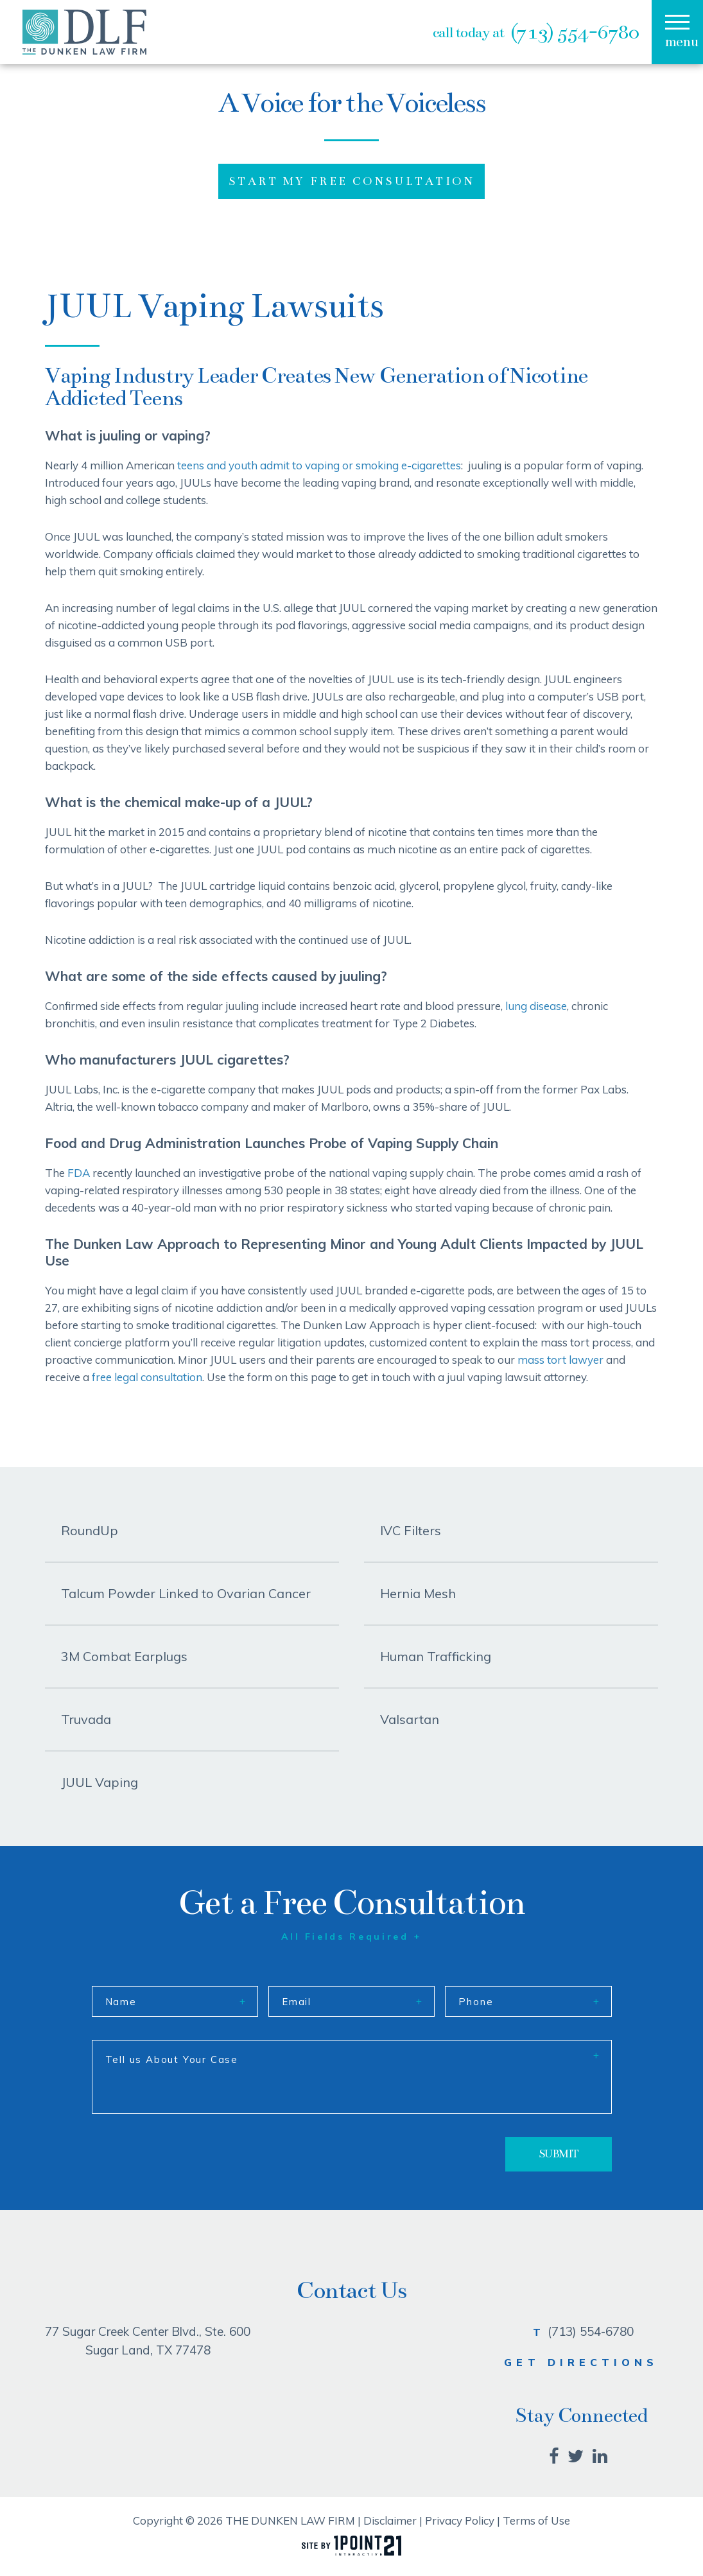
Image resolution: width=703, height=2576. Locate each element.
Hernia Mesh (418, 1593)
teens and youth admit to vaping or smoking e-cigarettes (319, 465)
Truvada (86, 1719)
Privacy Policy (459, 2520)
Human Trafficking (435, 1656)
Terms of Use (536, 2520)
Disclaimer (390, 2520)
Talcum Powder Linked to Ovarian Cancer (186, 1593)
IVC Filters (410, 1530)
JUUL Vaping (99, 1782)
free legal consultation (147, 1377)
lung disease (536, 1006)
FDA (78, 1172)
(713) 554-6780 (574, 32)
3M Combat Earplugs (124, 1656)
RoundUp (89, 1530)
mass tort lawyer (560, 1359)
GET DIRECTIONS (581, 2362)
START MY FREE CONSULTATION (351, 181)
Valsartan (409, 1719)
